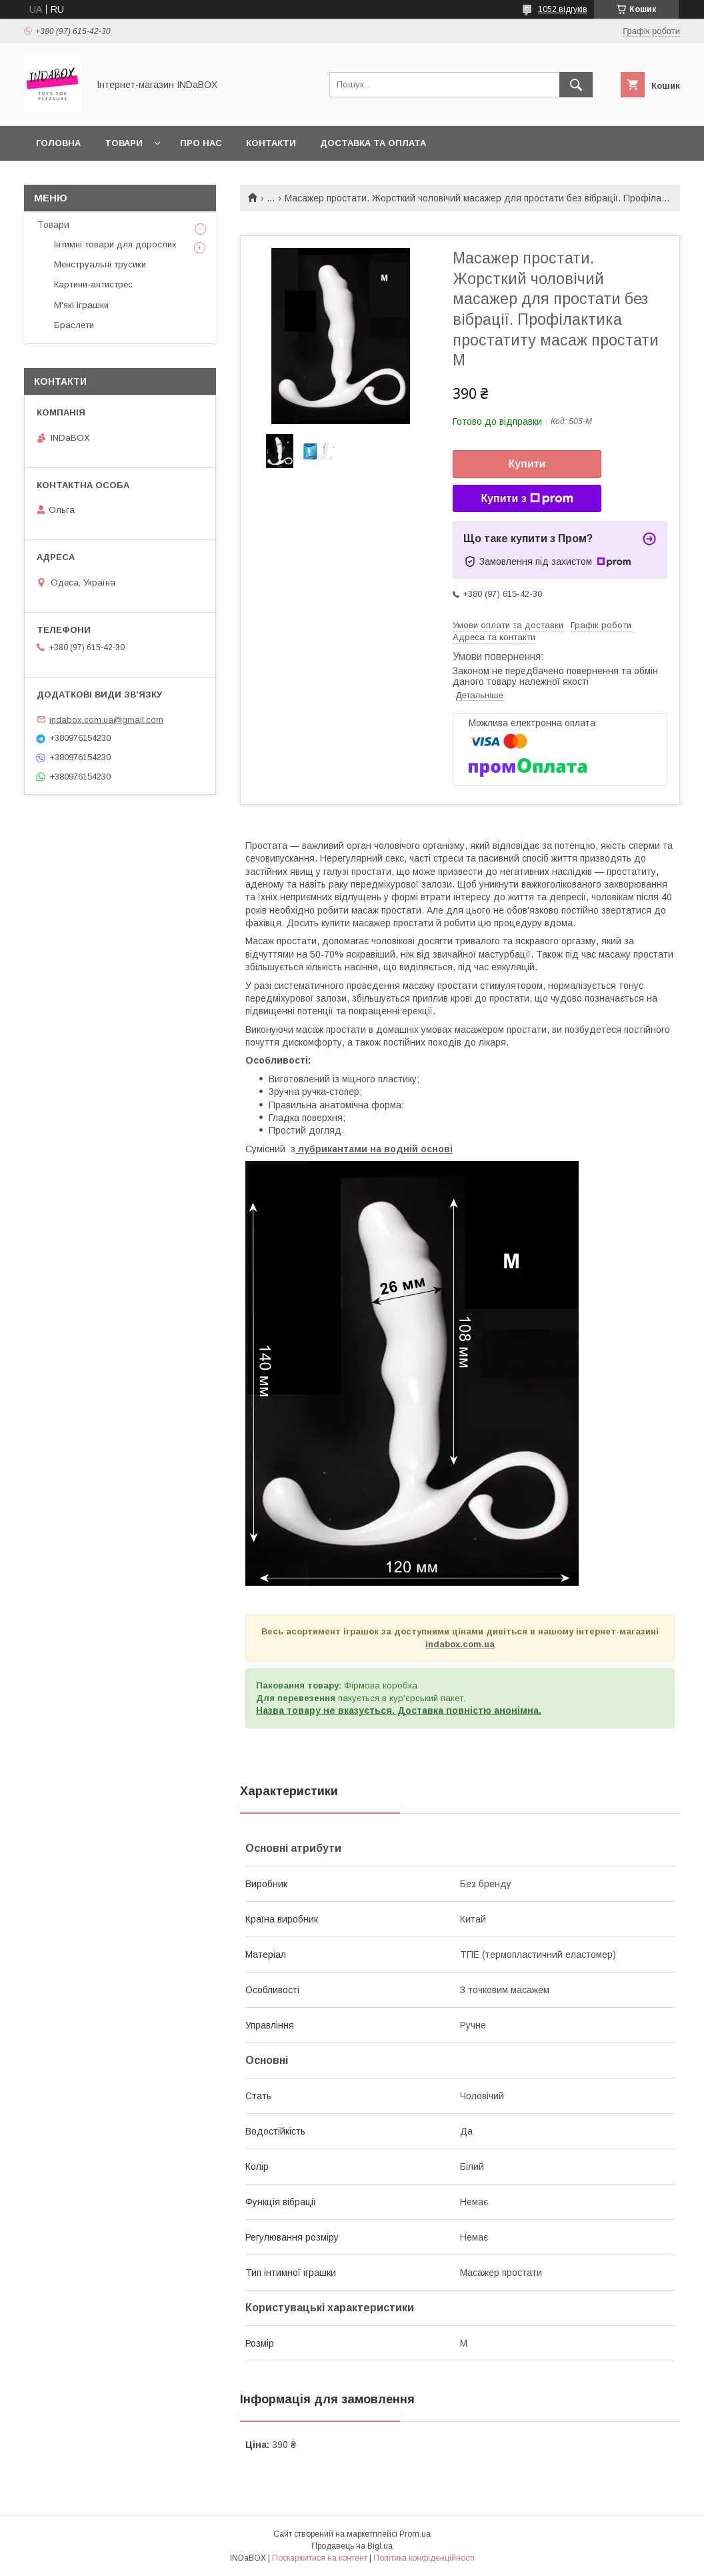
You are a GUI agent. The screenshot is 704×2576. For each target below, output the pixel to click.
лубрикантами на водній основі (374, 1149)
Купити (527, 463)
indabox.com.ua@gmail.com (106, 719)
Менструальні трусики (100, 264)
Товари (124, 143)
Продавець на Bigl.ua (352, 2546)
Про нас (201, 143)
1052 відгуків (562, 9)
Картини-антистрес (93, 284)
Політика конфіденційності (424, 2558)
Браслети (74, 325)
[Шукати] (576, 84)
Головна (58, 143)
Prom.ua (415, 2534)
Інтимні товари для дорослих (115, 244)
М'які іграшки (81, 305)
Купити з (527, 499)
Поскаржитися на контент (319, 2558)
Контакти (271, 143)
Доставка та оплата (373, 143)
